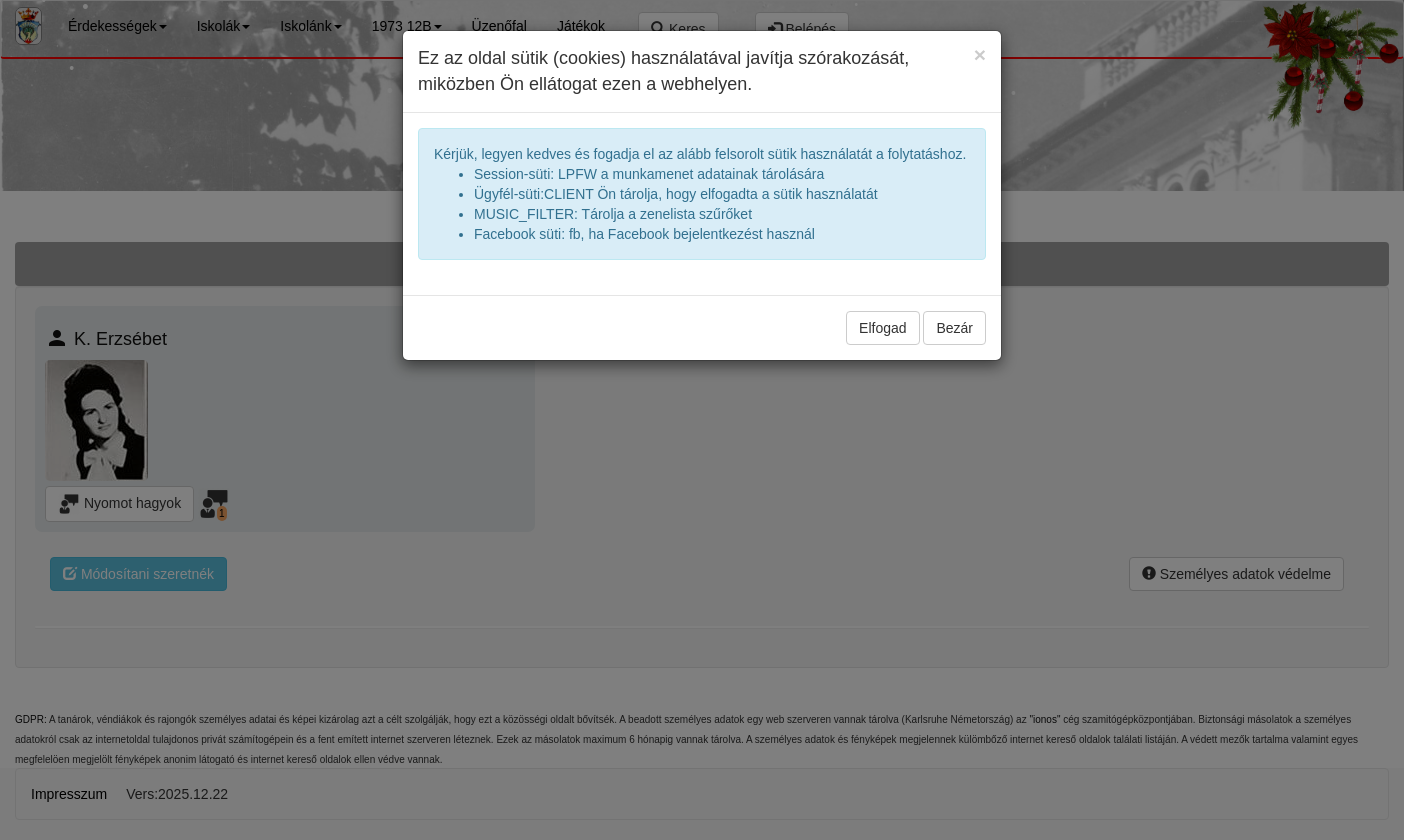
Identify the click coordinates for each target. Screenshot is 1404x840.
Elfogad (882, 328)
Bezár (954, 328)
